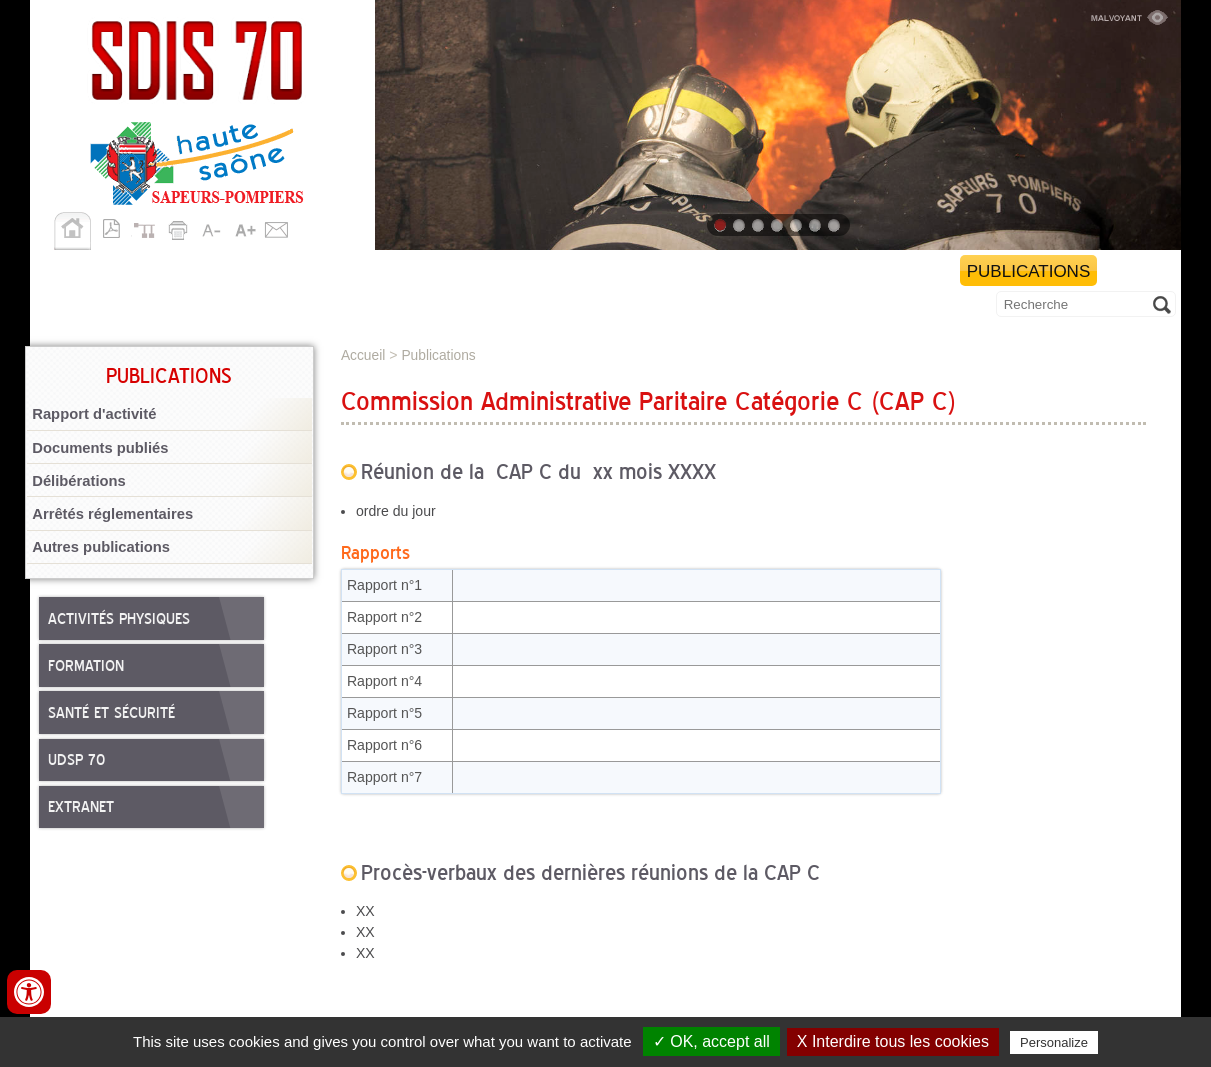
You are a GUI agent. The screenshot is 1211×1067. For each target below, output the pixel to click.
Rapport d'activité (94, 414)
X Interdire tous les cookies (893, 1041)
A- (213, 227)
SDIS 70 (68, 271)
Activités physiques (119, 620)
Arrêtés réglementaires (112, 514)
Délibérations (79, 481)
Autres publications (101, 547)
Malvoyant (1129, 15)
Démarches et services (829, 271)
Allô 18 (75, 307)
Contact (277, 227)
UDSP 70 (76, 761)
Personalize (1054, 1042)
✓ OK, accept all (711, 1041)
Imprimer (181, 227)
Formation (86, 667)
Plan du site (149, 227)
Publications (1029, 271)
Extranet (81, 808)
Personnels (459, 271)
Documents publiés (100, 448)
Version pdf (117, 227)
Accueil (72, 231)
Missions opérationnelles (251, 271)
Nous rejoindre (617, 271)
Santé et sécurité (111, 714)
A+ (245, 227)
